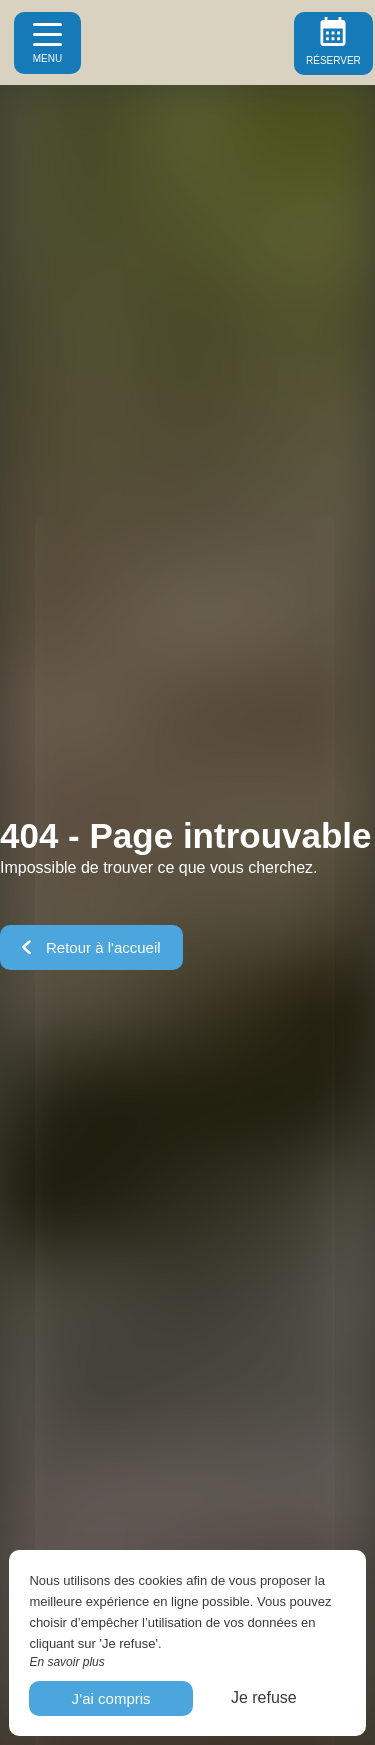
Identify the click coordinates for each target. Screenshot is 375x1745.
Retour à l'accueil (91, 947)
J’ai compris (110, 1698)
